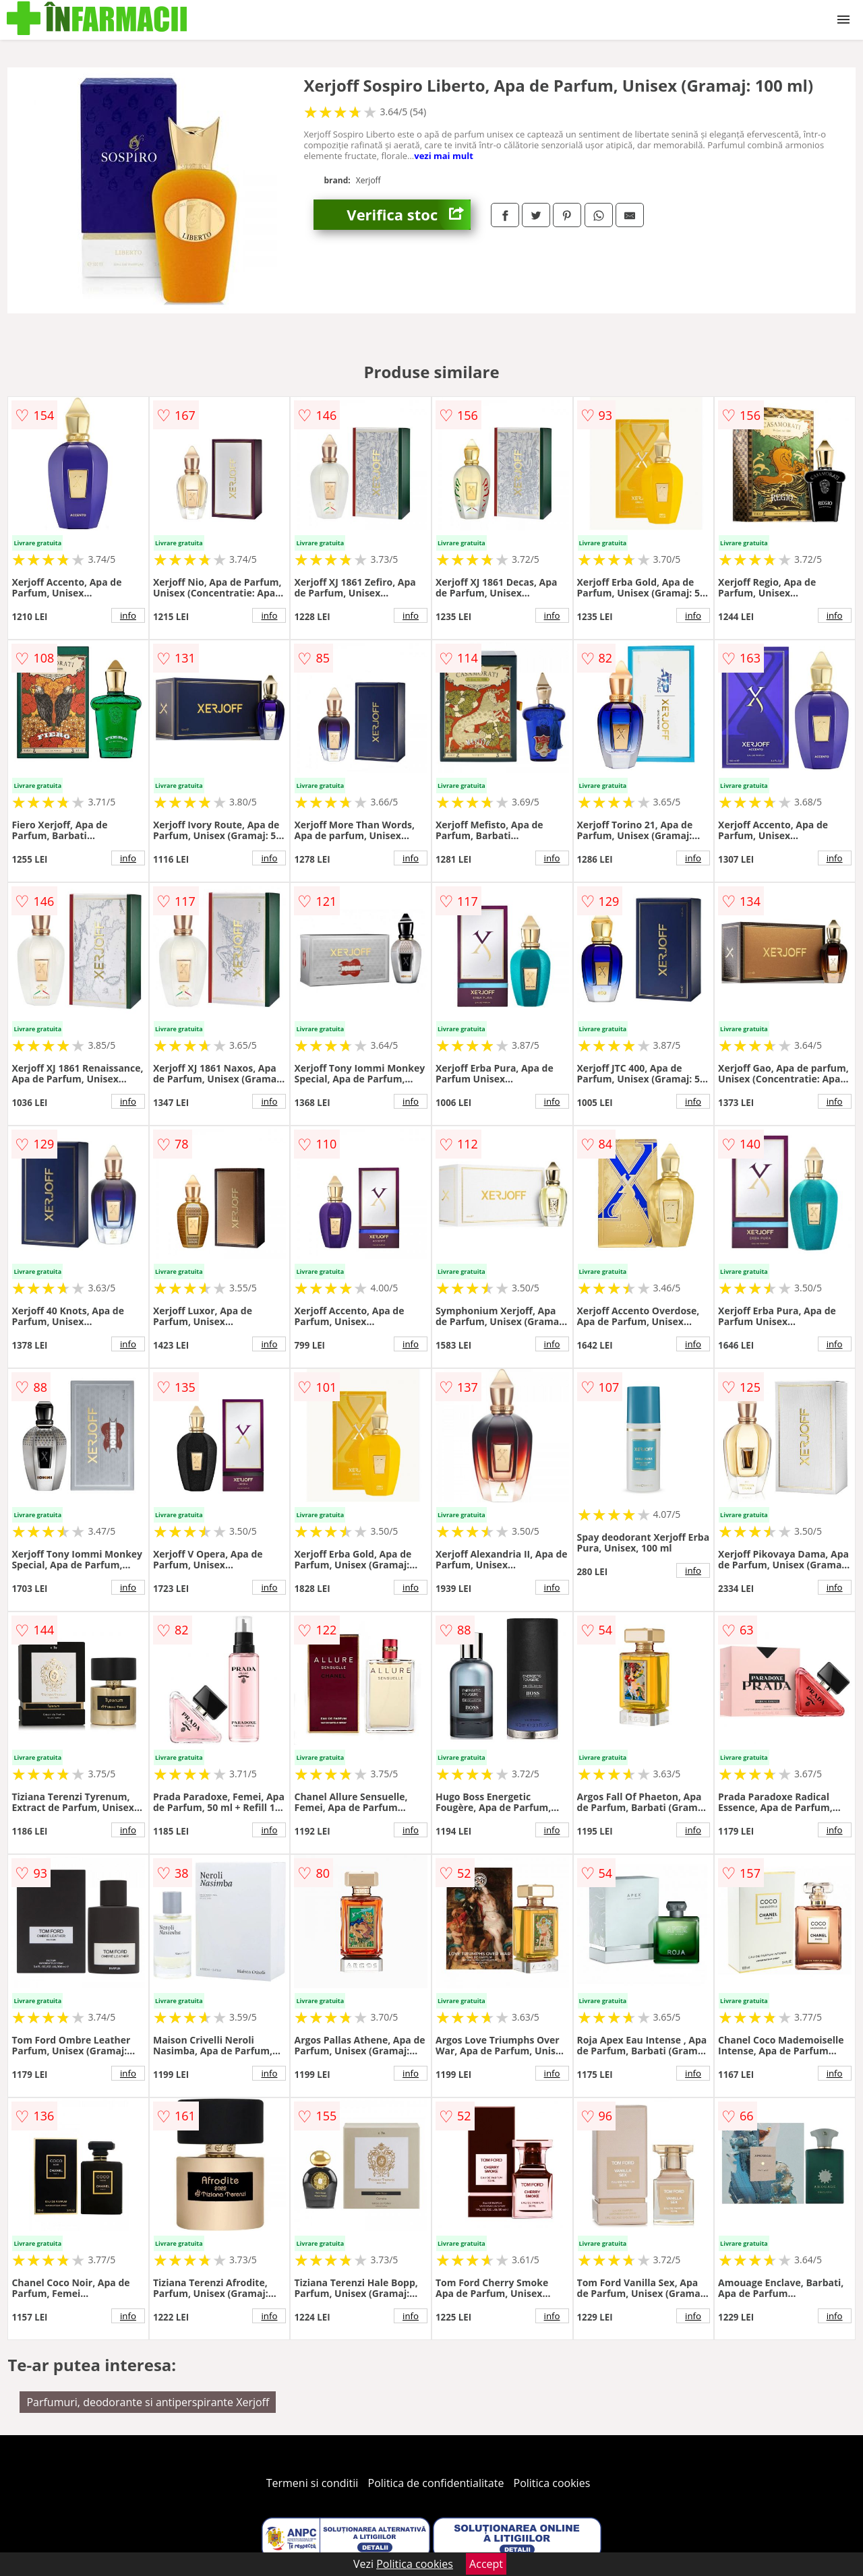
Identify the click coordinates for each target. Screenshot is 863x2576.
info (128, 615)
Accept (486, 2563)
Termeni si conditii (312, 2483)
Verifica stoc (409, 215)
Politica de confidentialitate (436, 2483)
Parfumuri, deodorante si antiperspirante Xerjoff (147, 2402)
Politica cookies (552, 2483)
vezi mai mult (443, 156)
